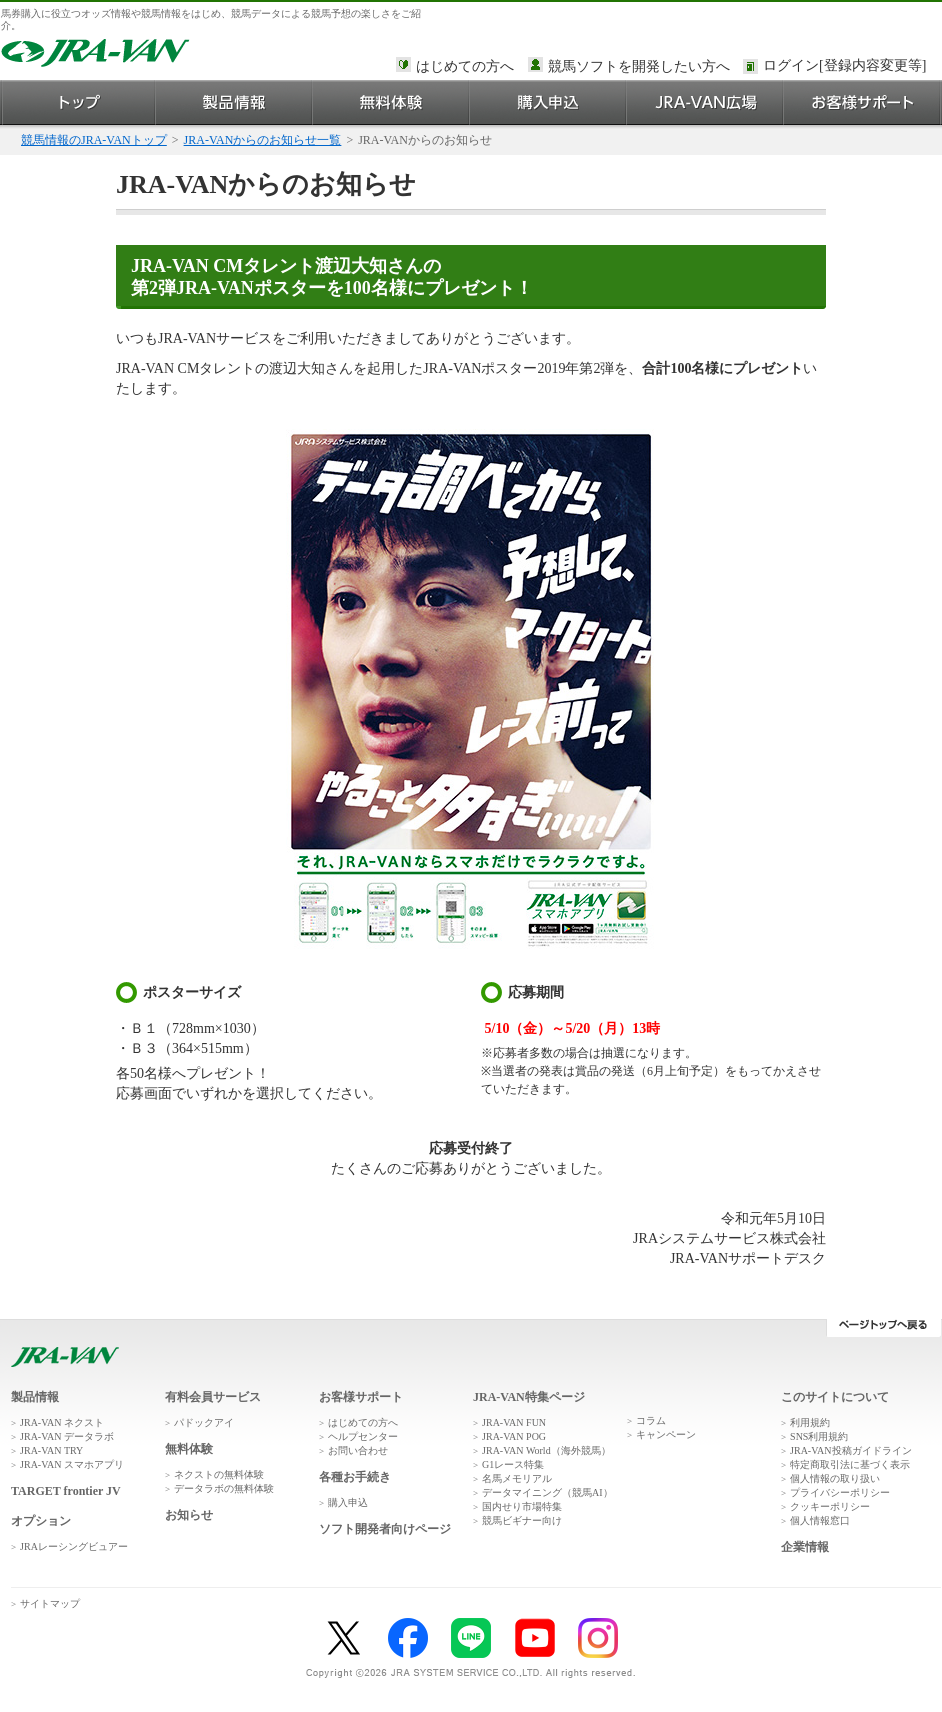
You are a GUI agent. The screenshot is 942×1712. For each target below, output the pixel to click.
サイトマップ (50, 1603)
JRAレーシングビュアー (74, 1546)
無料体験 (391, 102)
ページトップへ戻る (883, 1328)
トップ (78, 102)
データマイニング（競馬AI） (547, 1492)
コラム (651, 1420)
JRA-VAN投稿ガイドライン (851, 1450)
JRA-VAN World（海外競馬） (546, 1450)
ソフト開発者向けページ (385, 1529)
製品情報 (234, 102)
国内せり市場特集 (522, 1506)
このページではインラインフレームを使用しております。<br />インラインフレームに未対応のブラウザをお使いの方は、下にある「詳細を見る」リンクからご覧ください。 (848, 67)
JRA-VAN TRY (51, 1450)
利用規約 (810, 1422)
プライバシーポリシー (840, 1492)
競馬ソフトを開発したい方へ (639, 66)
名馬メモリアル (517, 1478)
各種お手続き (355, 1477)
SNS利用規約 (819, 1436)
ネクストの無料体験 (219, 1474)
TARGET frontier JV (66, 1491)
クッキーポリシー (830, 1506)
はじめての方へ (465, 66)
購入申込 (548, 102)
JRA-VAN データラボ (67, 1436)
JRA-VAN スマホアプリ (72, 1464)
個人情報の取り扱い (835, 1478)
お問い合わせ (358, 1450)
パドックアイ (204, 1422)
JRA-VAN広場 (705, 102)
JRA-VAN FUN (514, 1422)
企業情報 (805, 1547)
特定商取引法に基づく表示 (850, 1464)
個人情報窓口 (820, 1520)
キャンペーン (666, 1434)
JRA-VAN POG (514, 1436)
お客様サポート (862, 102)
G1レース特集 (513, 1464)
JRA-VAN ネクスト (62, 1422)
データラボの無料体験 (224, 1488)
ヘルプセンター (363, 1436)
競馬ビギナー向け (522, 1520)
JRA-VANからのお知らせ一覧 (263, 140)
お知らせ (189, 1515)
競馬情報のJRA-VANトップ (94, 140)
